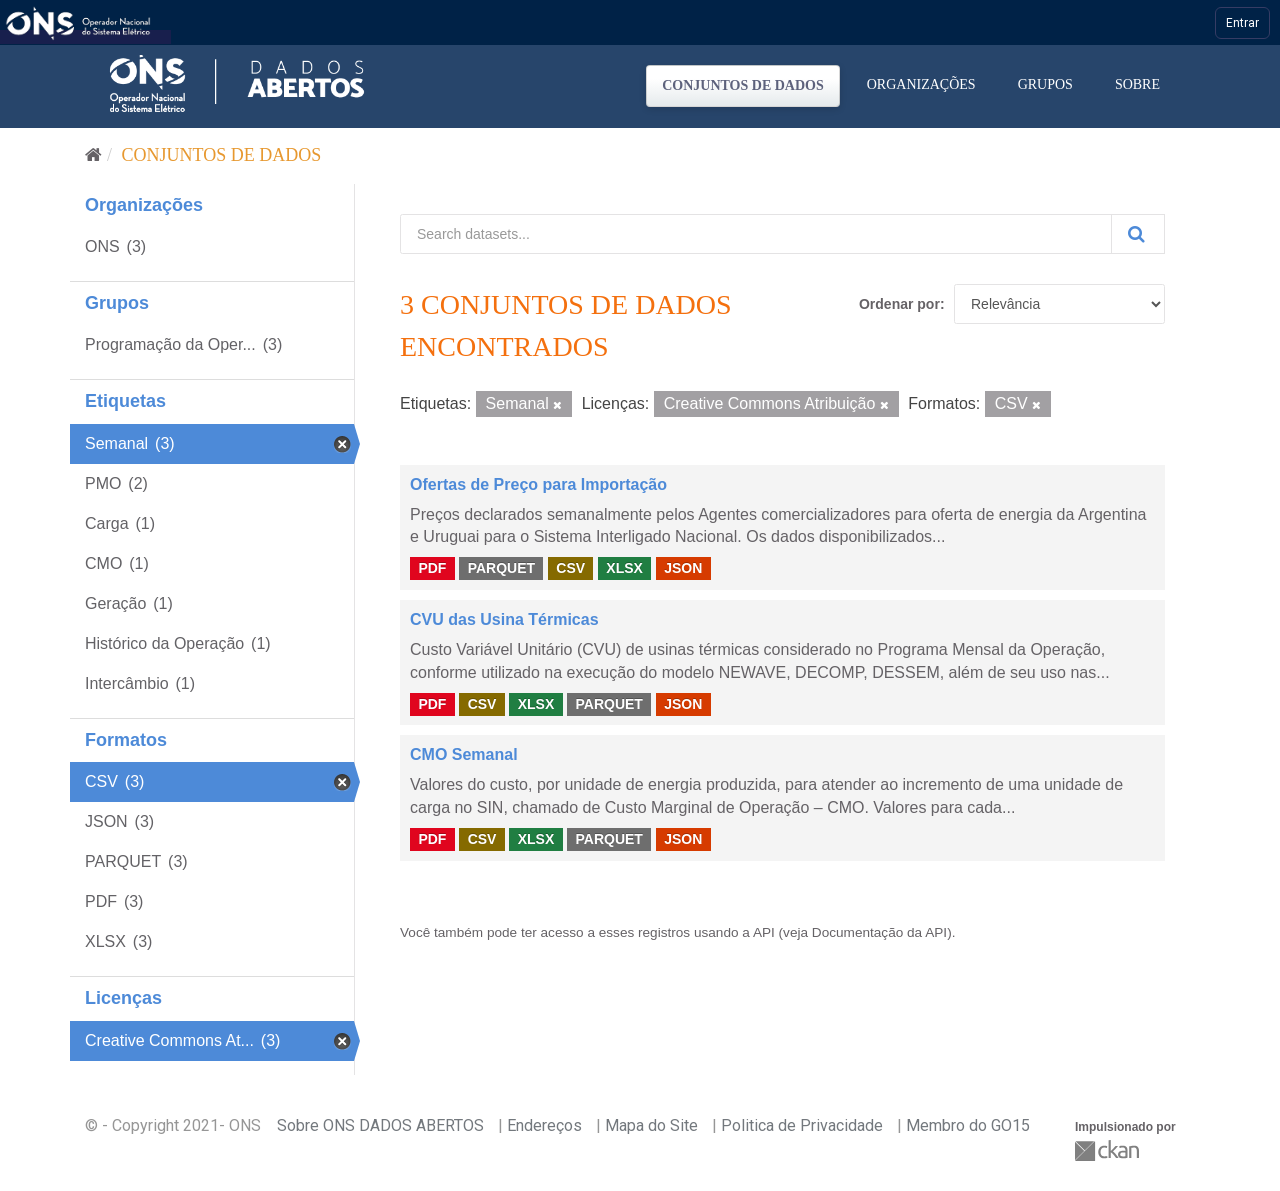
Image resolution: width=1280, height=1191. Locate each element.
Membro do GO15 (968, 1125)
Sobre (1137, 84)
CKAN (1109, 1150)
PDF (432, 568)
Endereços (544, 1125)
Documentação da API (879, 932)
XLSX (624, 568)
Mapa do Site (651, 1125)
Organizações (921, 84)
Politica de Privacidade (802, 1125)
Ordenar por (899, 304)
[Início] (93, 155)
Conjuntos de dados (743, 85)
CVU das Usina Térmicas (504, 619)
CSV (570, 568)
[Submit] (1138, 234)
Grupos (1045, 84)
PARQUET (501, 568)
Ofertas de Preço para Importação (538, 484)
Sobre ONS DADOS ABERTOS (380, 1125)
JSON (683, 568)
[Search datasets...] (756, 234)
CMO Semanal (464, 754)
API (764, 932)
